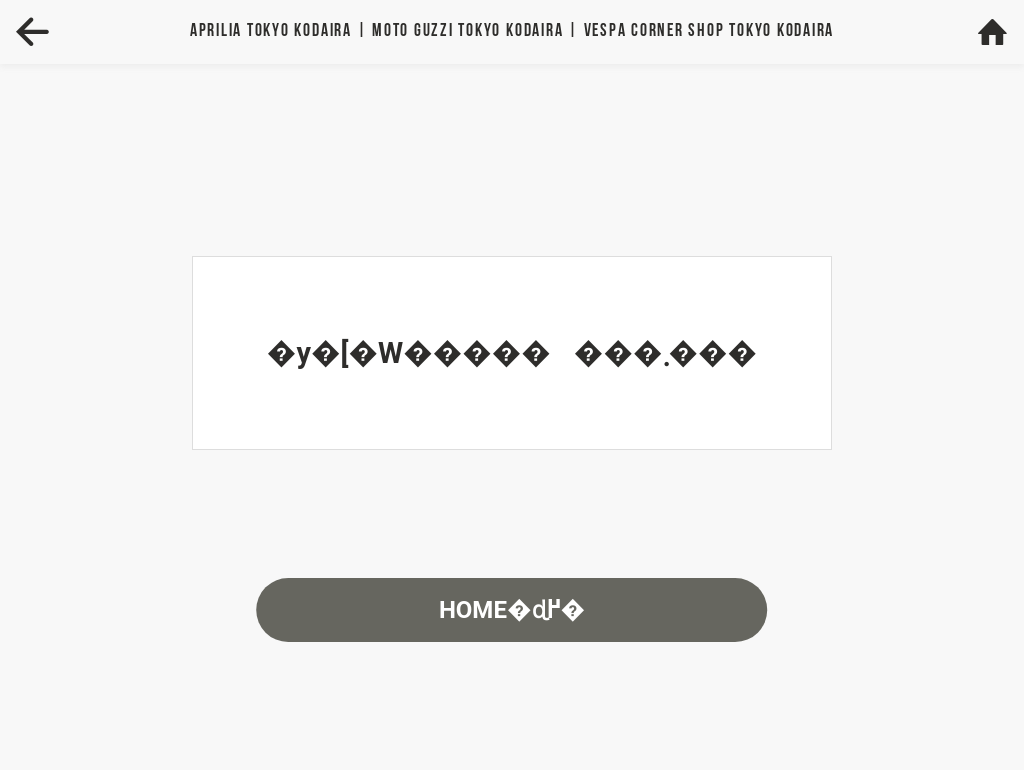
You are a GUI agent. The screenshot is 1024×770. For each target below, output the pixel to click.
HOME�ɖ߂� (512, 610)
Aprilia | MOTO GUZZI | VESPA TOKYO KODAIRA (512, 31)
